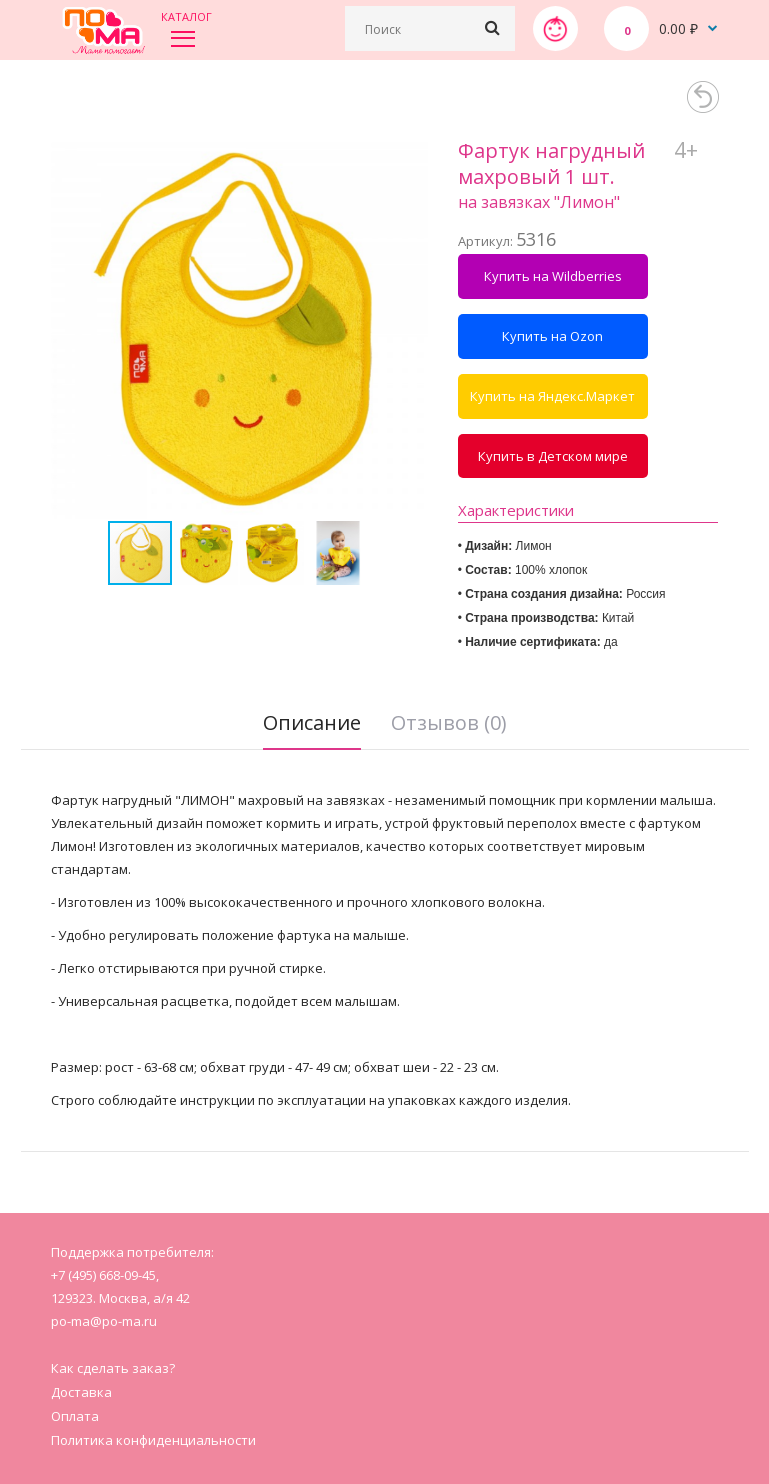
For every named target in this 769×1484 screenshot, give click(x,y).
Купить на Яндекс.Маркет (552, 396)
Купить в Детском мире (553, 456)
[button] (410, 330)
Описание (312, 722)
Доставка (81, 1392)
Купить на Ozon (552, 336)
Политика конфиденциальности (153, 1440)
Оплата (75, 1416)
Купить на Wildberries (553, 276)
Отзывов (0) (449, 722)
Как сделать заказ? (113, 1368)
